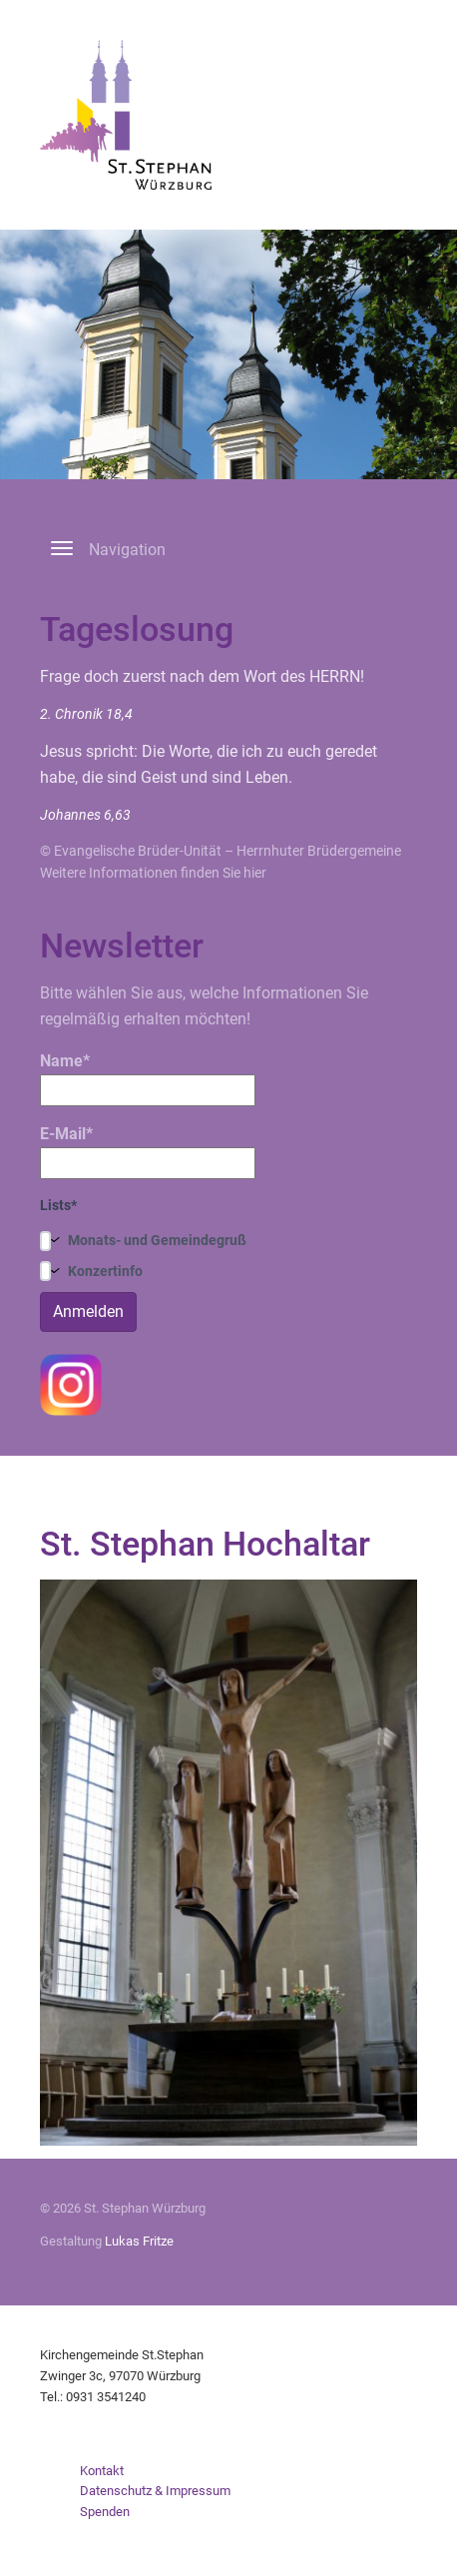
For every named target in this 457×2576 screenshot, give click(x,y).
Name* (147, 1078)
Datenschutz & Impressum (155, 2490)
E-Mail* (147, 1151)
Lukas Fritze (139, 2241)
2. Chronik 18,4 (86, 714)
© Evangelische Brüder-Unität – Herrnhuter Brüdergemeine (220, 851)
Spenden (105, 2511)
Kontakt (102, 2470)
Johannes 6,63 (85, 815)
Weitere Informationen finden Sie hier (153, 873)
